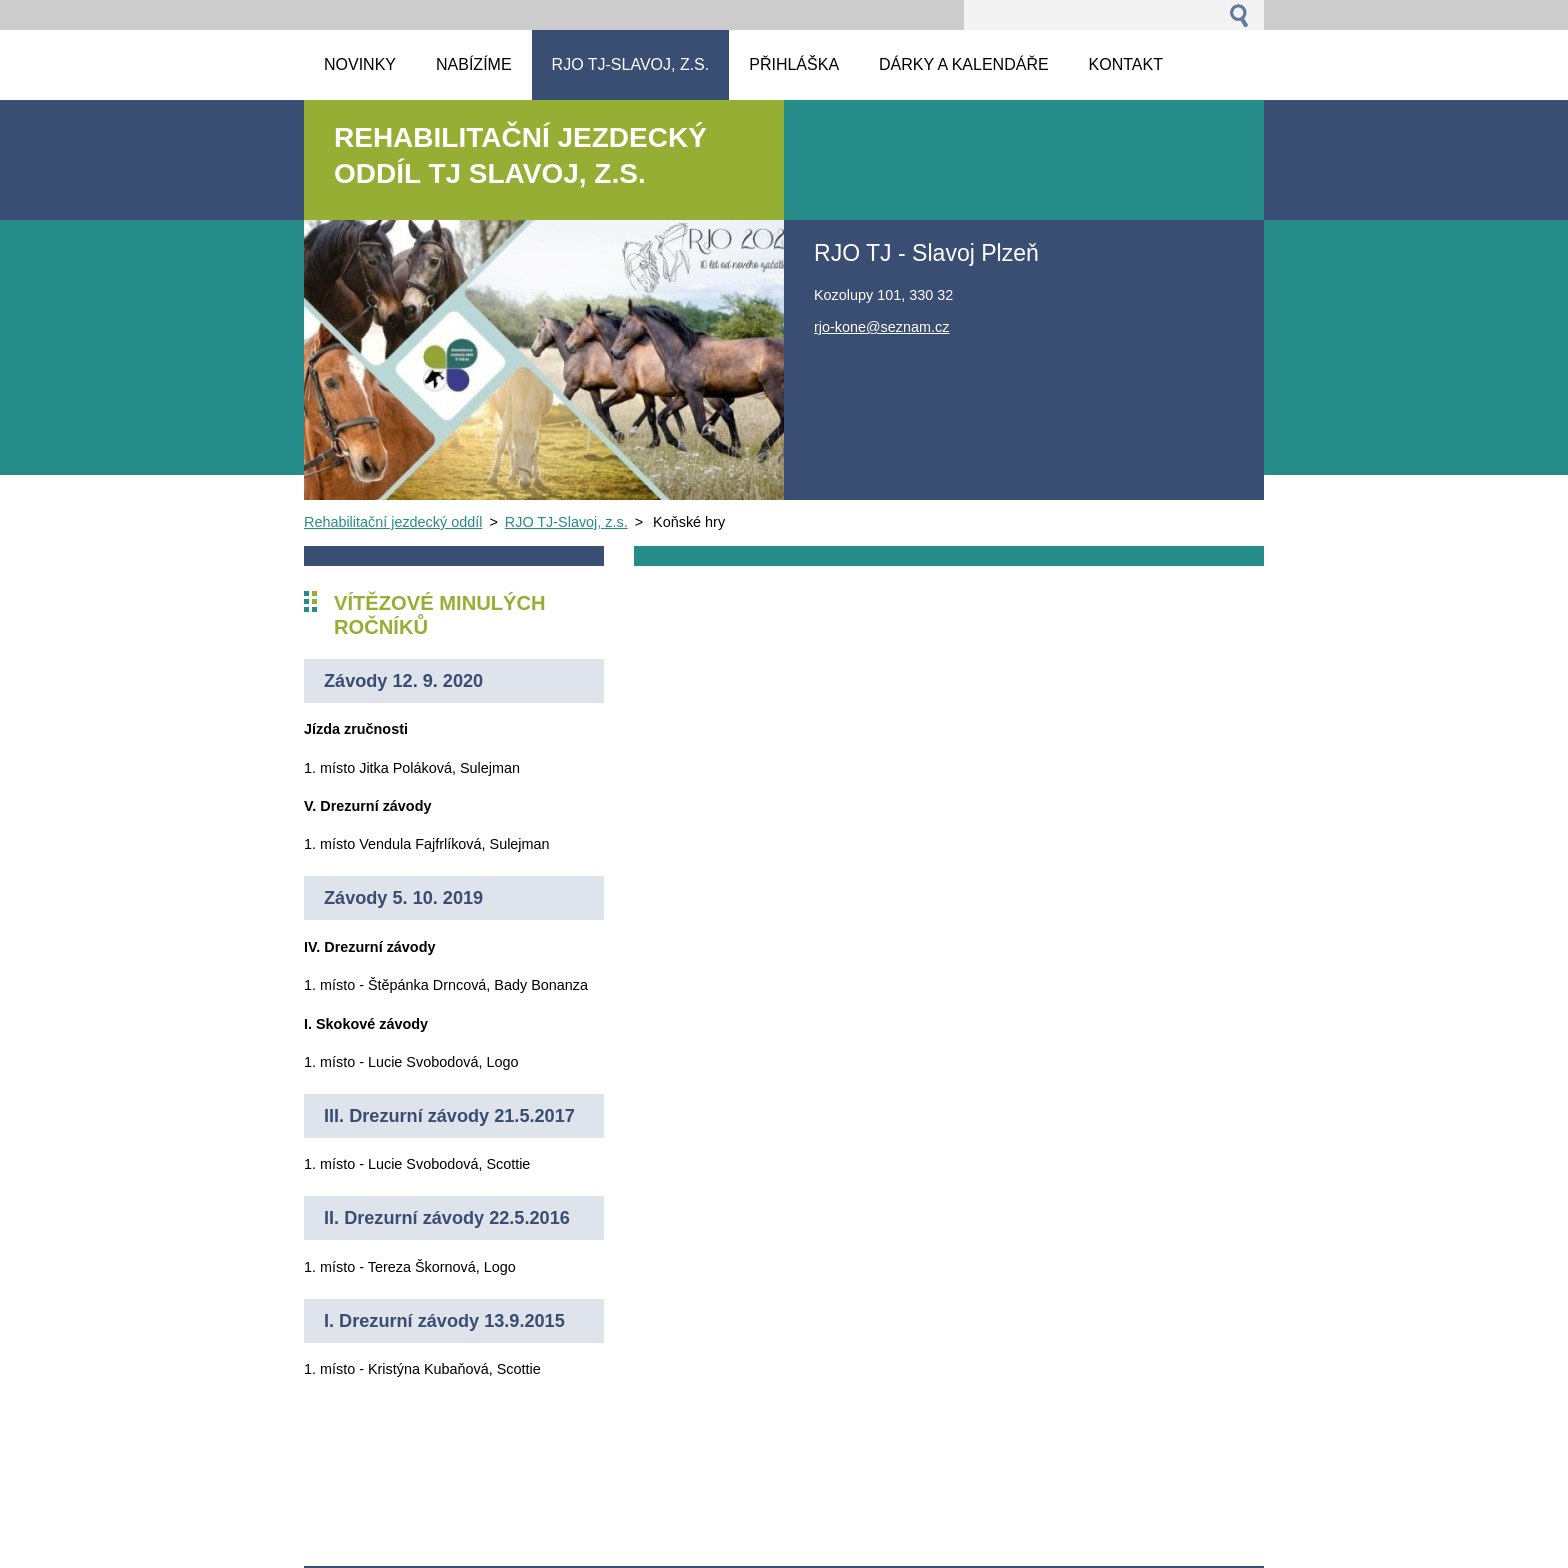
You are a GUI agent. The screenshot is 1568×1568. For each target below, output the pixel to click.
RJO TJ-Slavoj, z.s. (566, 522)
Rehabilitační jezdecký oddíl (393, 522)
